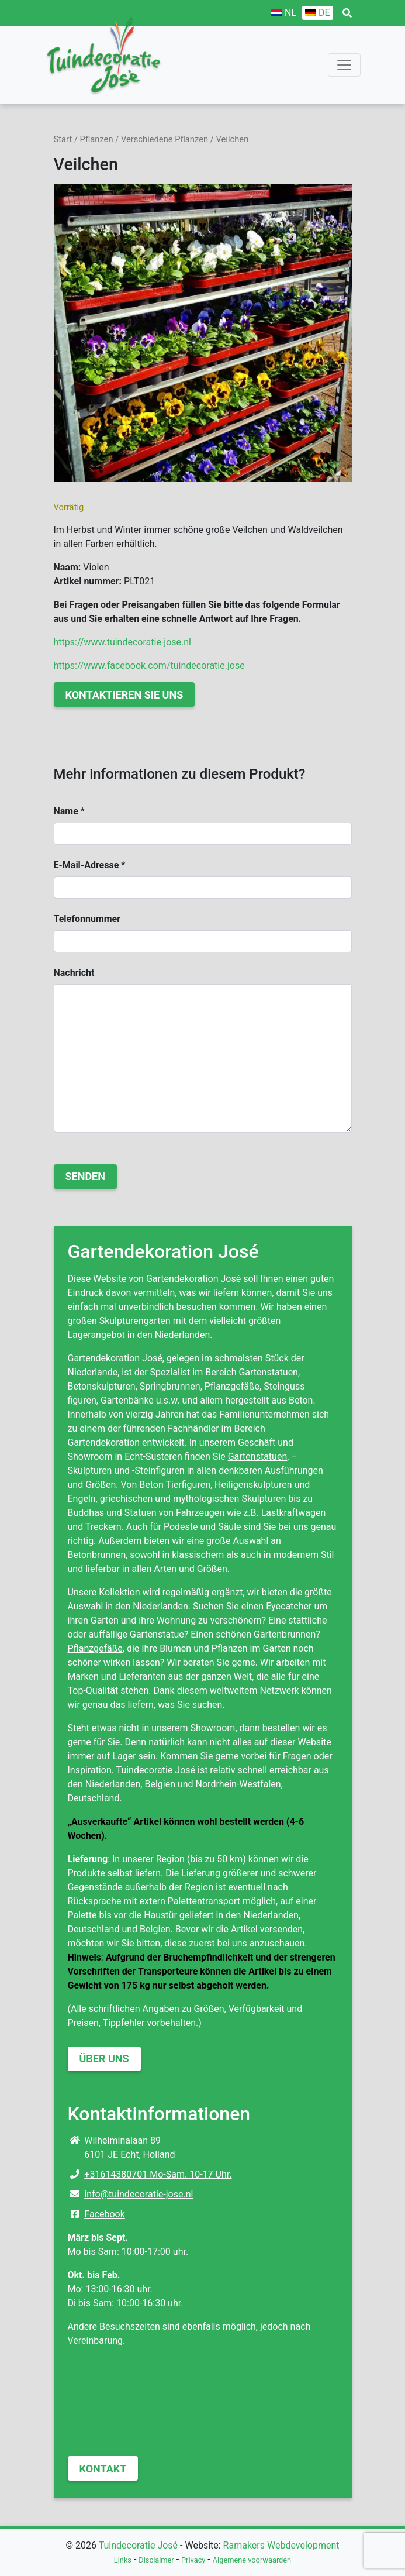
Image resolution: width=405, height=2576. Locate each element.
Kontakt (103, 2468)
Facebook (104, 2214)
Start (63, 139)
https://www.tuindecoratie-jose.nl (122, 642)
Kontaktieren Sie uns (124, 695)
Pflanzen (96, 139)
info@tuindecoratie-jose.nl (138, 2194)
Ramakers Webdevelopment (281, 2545)
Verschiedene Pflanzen (164, 139)
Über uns (104, 2058)
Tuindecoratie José (138, 2545)
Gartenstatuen (258, 1456)
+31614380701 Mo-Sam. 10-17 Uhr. (157, 2174)
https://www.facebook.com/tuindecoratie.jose (149, 665)
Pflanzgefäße (95, 1648)
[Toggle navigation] (344, 65)
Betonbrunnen (97, 1554)
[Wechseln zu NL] (283, 13)
